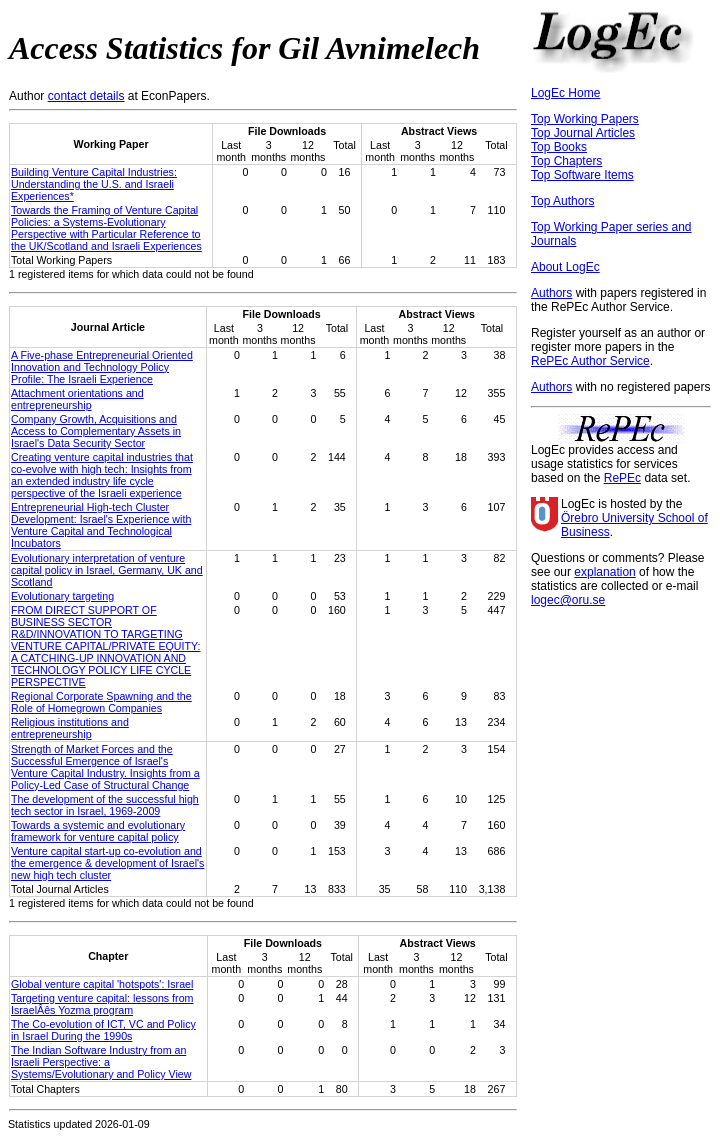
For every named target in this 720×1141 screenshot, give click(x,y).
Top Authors (562, 201)
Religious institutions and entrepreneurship (70, 728)
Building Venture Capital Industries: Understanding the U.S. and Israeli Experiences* (94, 184)
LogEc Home (565, 93)
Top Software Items (582, 175)
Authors (551, 293)
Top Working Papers (585, 119)
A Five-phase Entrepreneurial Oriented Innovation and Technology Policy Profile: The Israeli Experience (102, 367)
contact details (86, 96)
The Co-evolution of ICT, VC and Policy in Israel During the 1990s (103, 1030)
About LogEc (565, 267)
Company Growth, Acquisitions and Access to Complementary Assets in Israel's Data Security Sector (96, 431)
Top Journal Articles (583, 133)
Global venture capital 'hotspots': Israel (102, 984)
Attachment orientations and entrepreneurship (77, 399)
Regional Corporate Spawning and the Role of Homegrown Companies (101, 702)
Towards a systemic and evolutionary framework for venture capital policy (98, 831)
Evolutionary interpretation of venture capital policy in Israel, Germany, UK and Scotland (107, 570)
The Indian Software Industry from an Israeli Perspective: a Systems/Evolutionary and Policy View (101, 1062)
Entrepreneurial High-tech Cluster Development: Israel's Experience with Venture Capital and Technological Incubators (101, 525)
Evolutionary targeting (62, 596)
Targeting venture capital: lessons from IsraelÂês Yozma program (102, 1004)
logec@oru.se (568, 600)
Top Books (559, 147)
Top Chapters (566, 161)
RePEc (622, 478)
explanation (604, 572)
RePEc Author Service (590, 361)
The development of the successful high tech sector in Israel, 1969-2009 (105, 805)
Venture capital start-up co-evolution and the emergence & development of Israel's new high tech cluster (107, 863)
